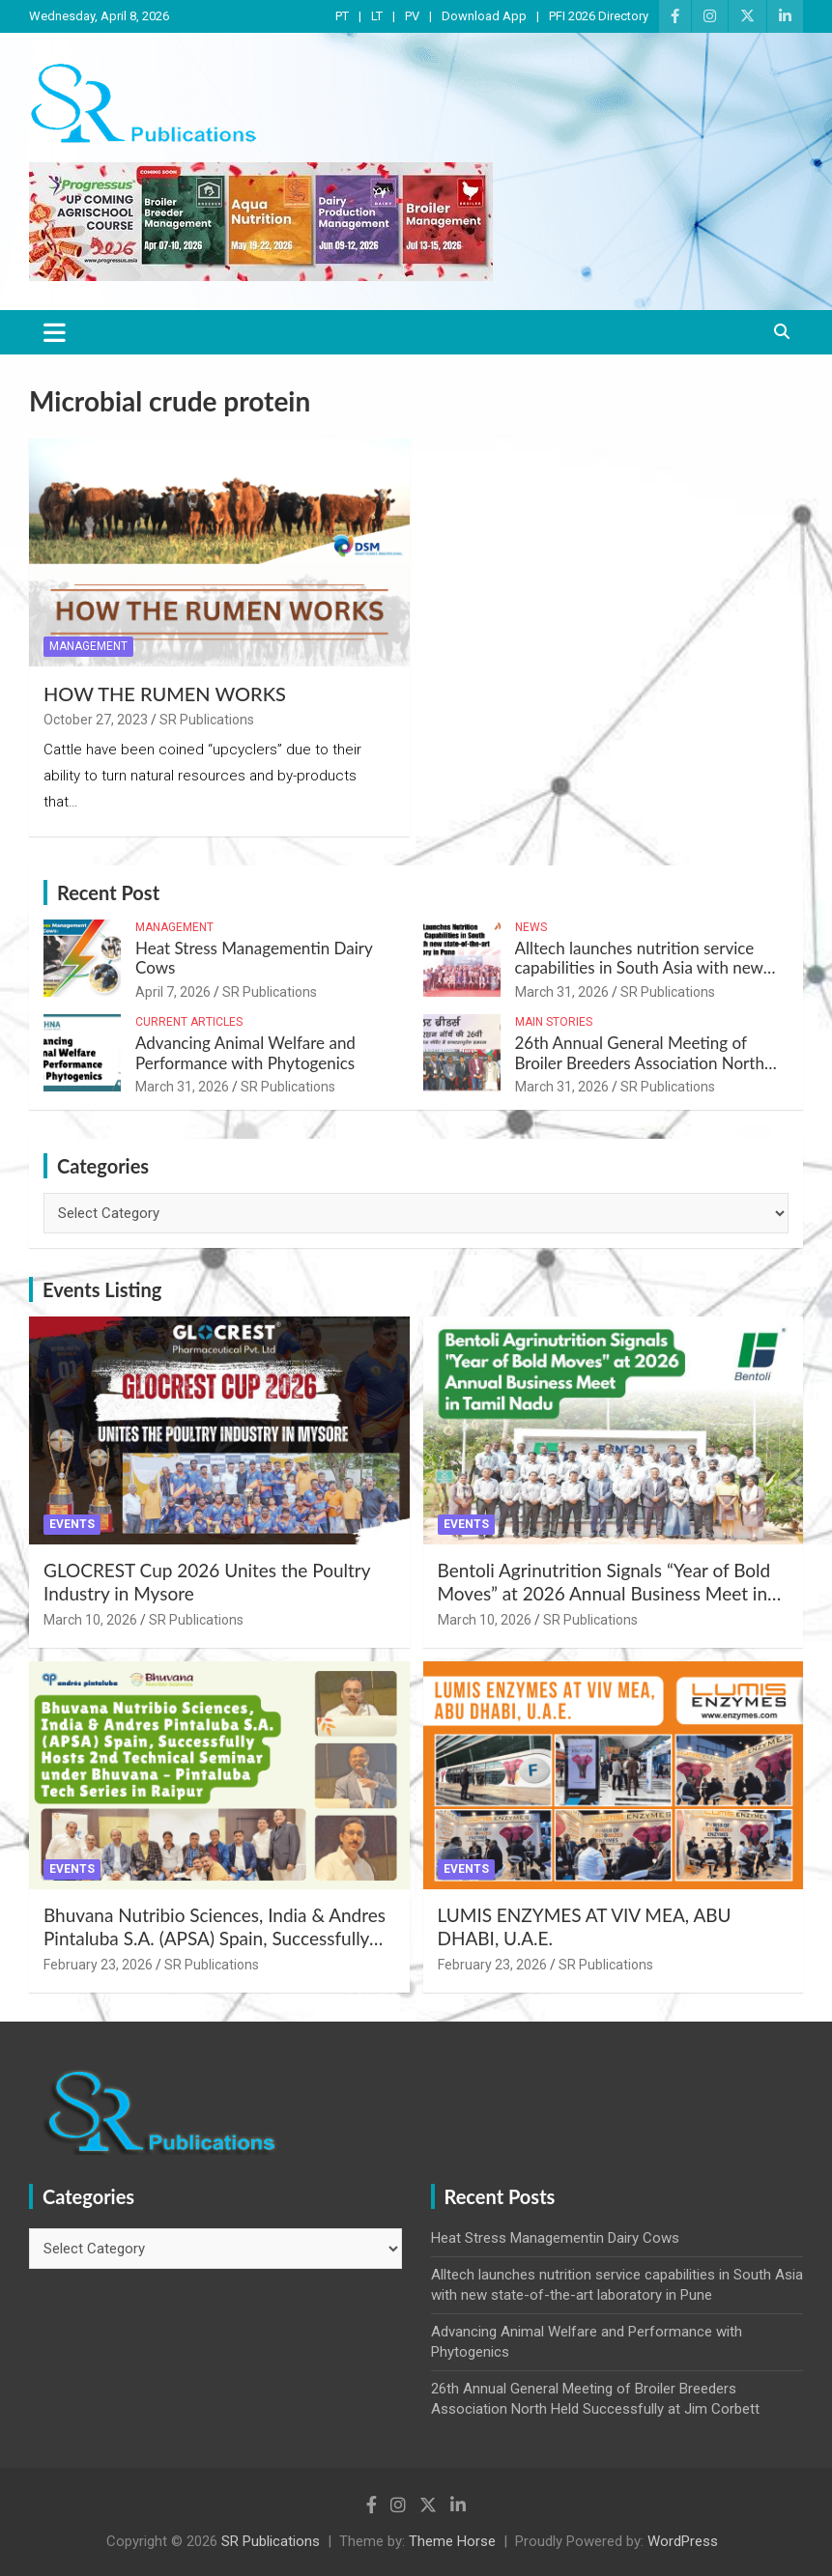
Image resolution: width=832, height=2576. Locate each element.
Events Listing (102, 1289)
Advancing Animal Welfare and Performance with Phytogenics (245, 1052)
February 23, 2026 (98, 1964)
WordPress (682, 2541)
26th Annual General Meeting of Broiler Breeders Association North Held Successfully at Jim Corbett (639, 1062)
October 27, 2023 (95, 719)
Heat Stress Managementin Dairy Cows (253, 957)
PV (412, 16)
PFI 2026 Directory (598, 16)
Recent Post (108, 892)
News (531, 927)
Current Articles (189, 1022)
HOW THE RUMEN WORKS (164, 693)
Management (88, 646)
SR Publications (206, 719)
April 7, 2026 (173, 992)
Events (72, 1524)
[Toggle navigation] (54, 332)
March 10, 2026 (90, 1620)
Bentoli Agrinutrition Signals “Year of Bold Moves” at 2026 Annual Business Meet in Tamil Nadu (604, 1593)
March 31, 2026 (562, 992)
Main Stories (553, 1022)
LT (377, 16)
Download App (484, 16)
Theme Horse (452, 2541)
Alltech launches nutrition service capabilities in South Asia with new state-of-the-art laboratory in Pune (639, 968)
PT (342, 16)
